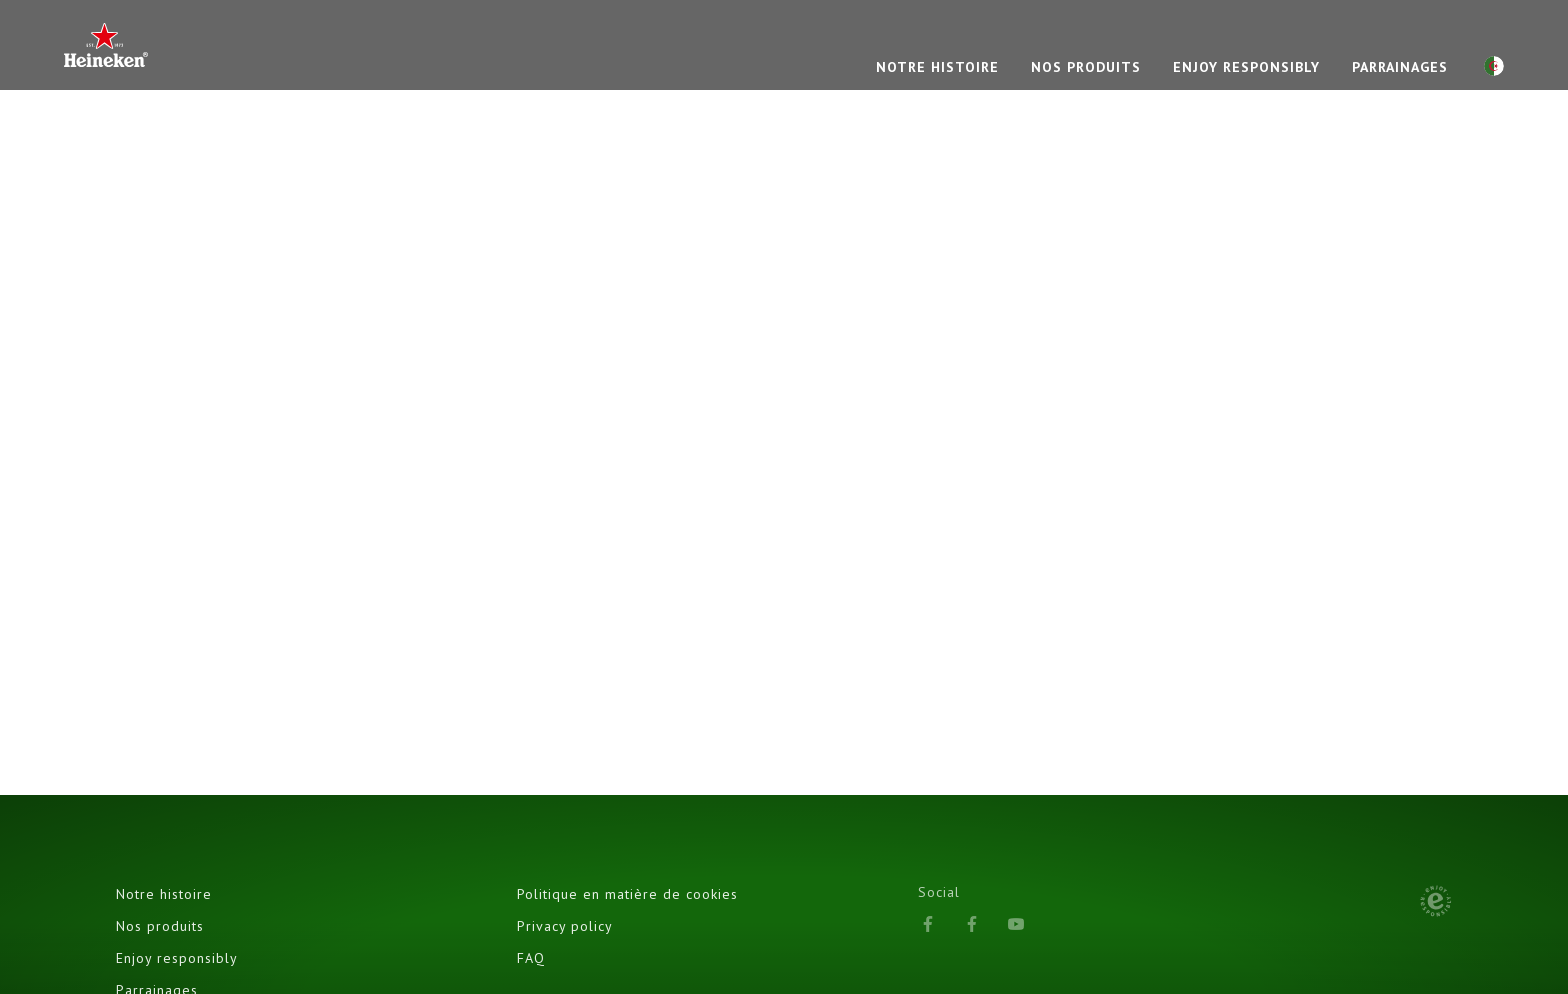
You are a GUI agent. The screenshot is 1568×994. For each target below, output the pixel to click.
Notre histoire (164, 894)
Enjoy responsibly (1246, 67)
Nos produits (160, 926)
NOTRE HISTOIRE (937, 67)
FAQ (531, 958)
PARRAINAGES (1400, 67)
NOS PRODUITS (1086, 67)
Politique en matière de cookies (627, 894)
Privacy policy (565, 926)
